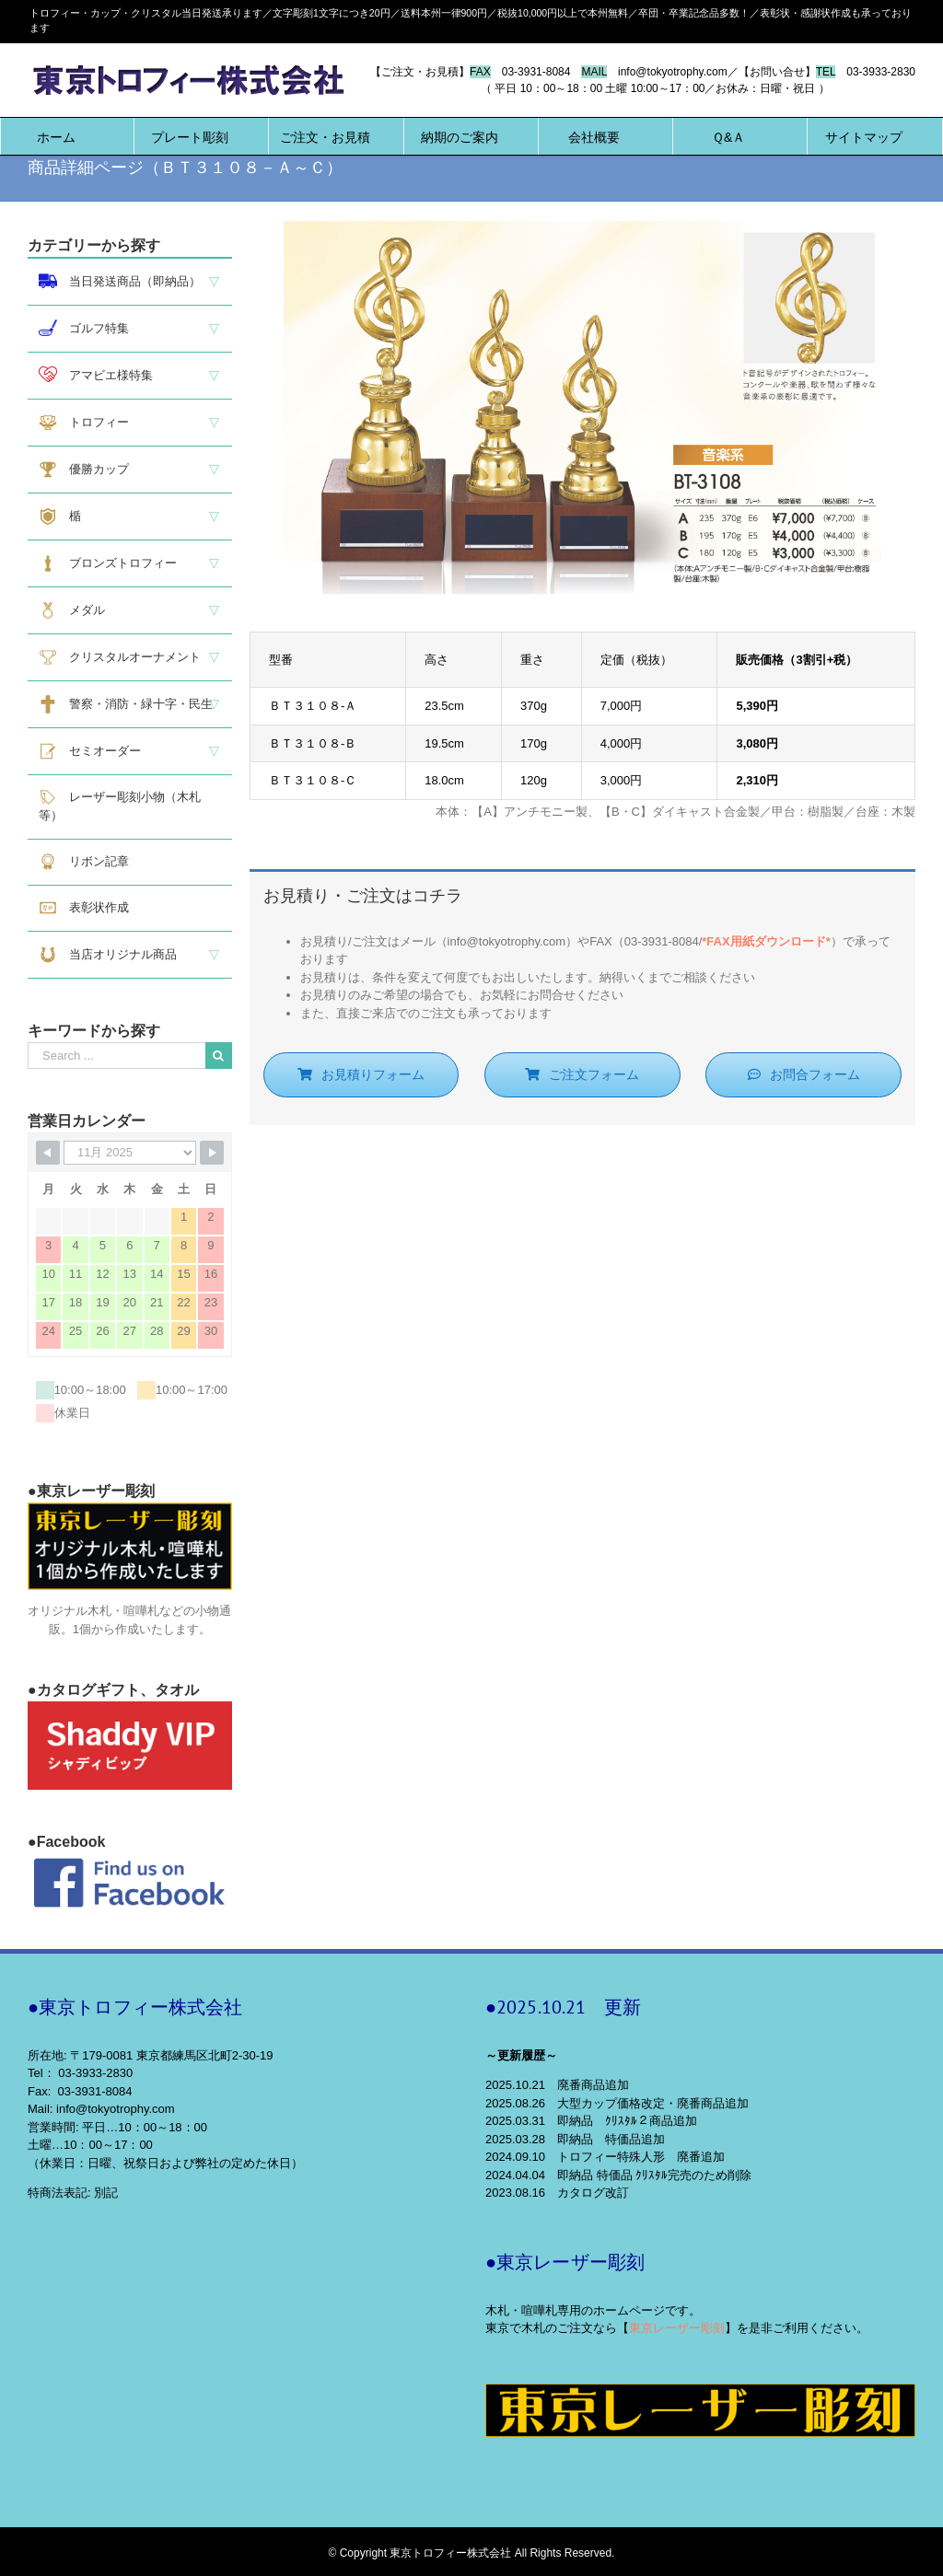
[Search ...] (116, 1055)
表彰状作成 (84, 908)
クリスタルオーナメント (120, 657)
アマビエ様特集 (96, 374)
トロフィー (84, 422)
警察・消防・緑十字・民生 (126, 704)
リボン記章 (84, 862)
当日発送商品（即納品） (120, 281)
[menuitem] (56, 136)
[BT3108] (582, 229)
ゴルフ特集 (84, 327)
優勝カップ (84, 469)
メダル (72, 610)
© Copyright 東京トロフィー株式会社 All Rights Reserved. (472, 2553)
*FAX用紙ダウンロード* (766, 941)
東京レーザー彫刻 (677, 2328)
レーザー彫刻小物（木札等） (120, 805)
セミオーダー (90, 751)
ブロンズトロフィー (108, 563)
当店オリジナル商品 (108, 955)
